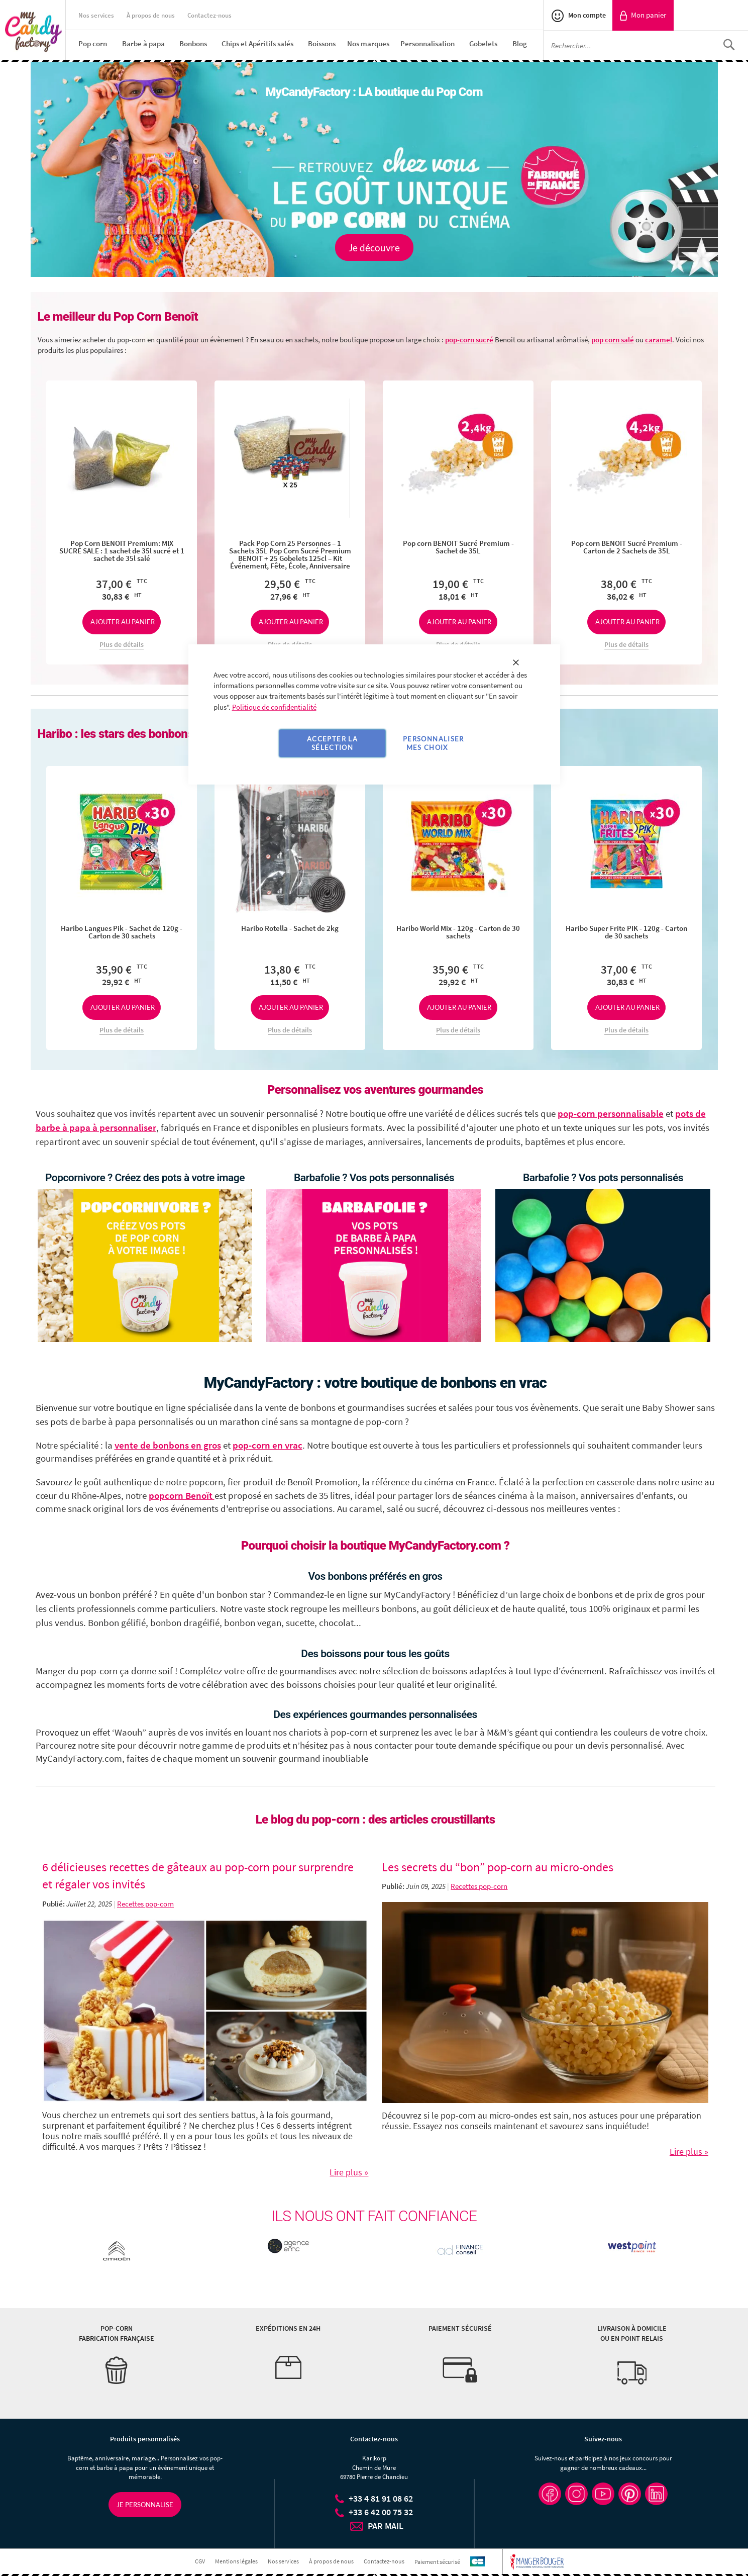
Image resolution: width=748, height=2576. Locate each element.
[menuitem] (93, 43)
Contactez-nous (209, 15)
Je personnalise (145, 2505)
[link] (643, 15)
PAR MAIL (385, 2526)
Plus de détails (121, 644)
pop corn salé (612, 339)
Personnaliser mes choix (433, 743)
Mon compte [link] (586, 15)
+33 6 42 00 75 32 (381, 2512)
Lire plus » (349, 2171)
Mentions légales (236, 2561)
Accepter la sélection (332, 743)
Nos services (96, 15)
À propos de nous (151, 15)
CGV (200, 2561)
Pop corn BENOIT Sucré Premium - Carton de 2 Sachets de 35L (626, 546)
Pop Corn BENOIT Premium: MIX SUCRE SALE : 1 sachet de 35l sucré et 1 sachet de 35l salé (121, 550)
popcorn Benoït (182, 1495)
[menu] (311, 43)
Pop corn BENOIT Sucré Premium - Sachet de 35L (458, 546)
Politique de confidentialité (274, 707)
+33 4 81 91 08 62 (381, 2498)
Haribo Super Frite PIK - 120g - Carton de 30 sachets (626, 931)
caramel (658, 339)
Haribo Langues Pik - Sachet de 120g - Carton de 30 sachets (121, 931)
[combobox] (645, 45)
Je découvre (374, 247)
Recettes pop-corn (145, 1904)
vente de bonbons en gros (168, 1445)
